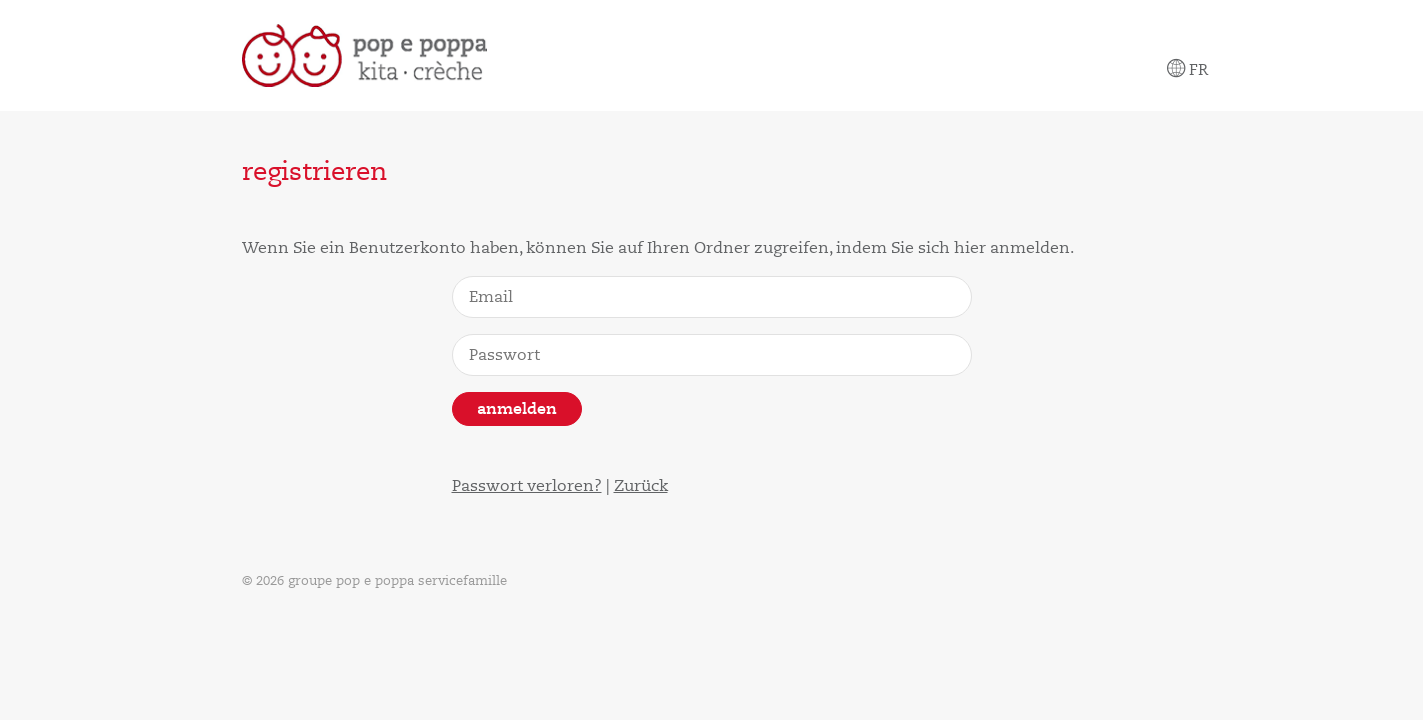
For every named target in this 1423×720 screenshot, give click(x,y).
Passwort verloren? (527, 486)
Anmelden (517, 409)
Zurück (641, 486)
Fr (1187, 70)
